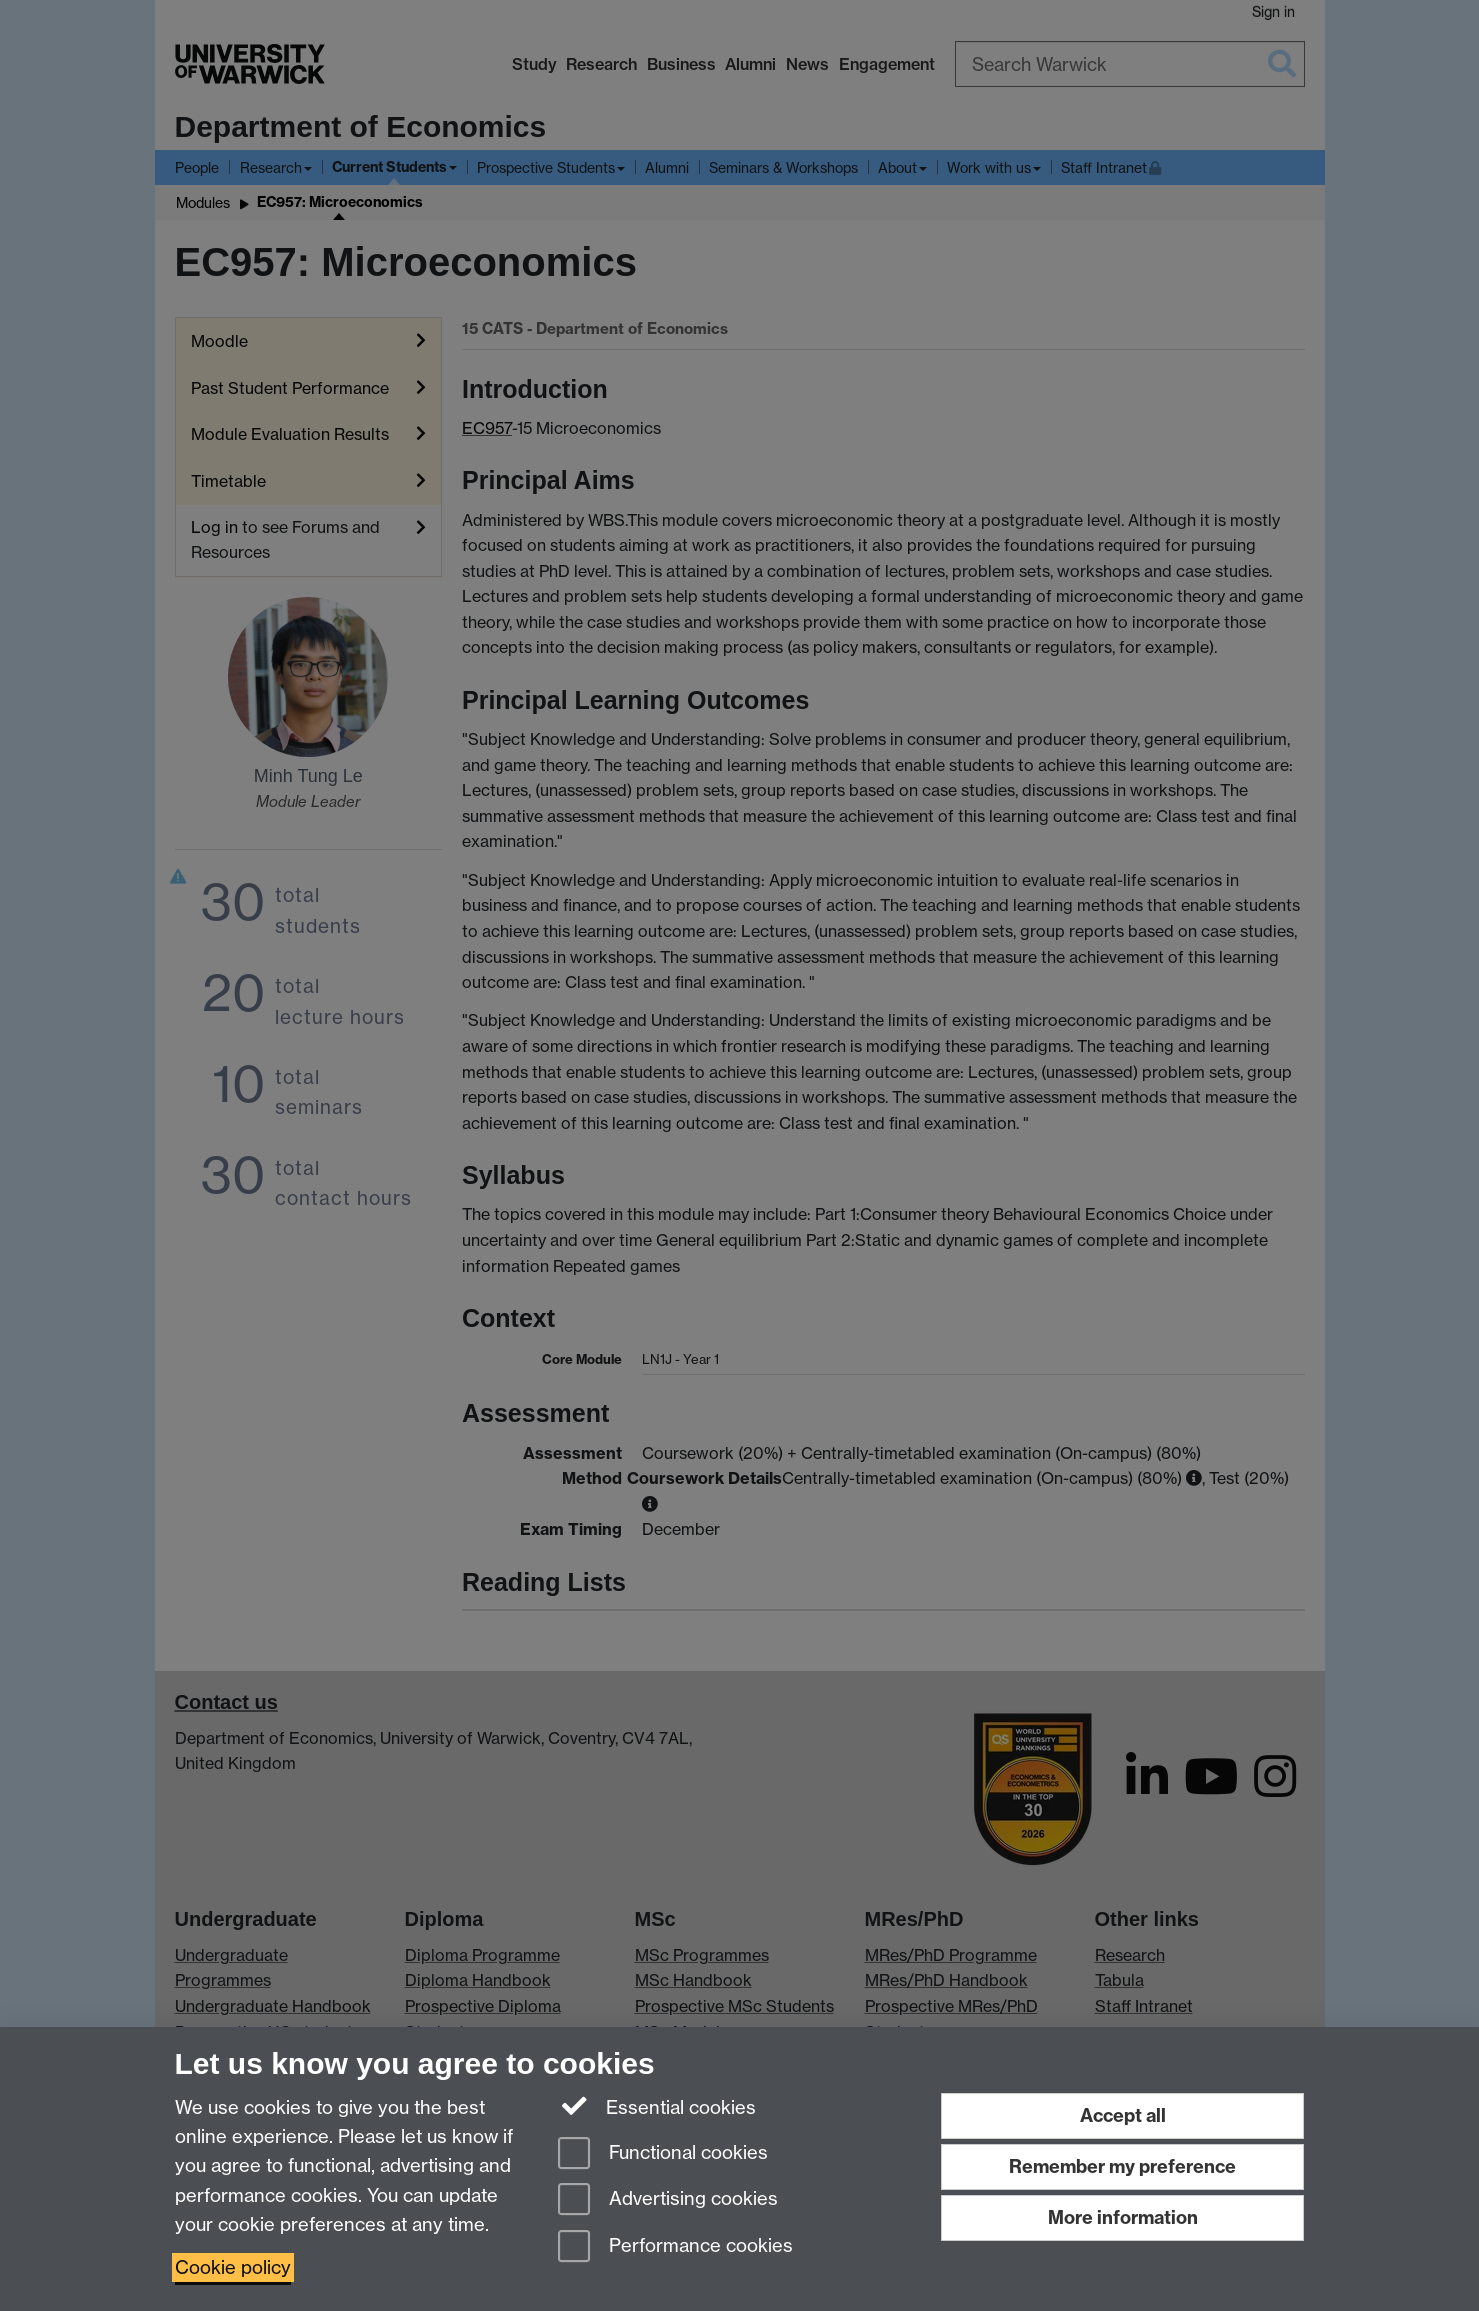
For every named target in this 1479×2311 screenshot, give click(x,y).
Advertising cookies (668, 2200)
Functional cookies (663, 2154)
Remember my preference (1122, 2166)
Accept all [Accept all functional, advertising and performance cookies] (1123, 2115)
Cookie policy (233, 2267)
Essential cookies (657, 2106)
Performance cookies (675, 2247)
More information (1123, 2217)
